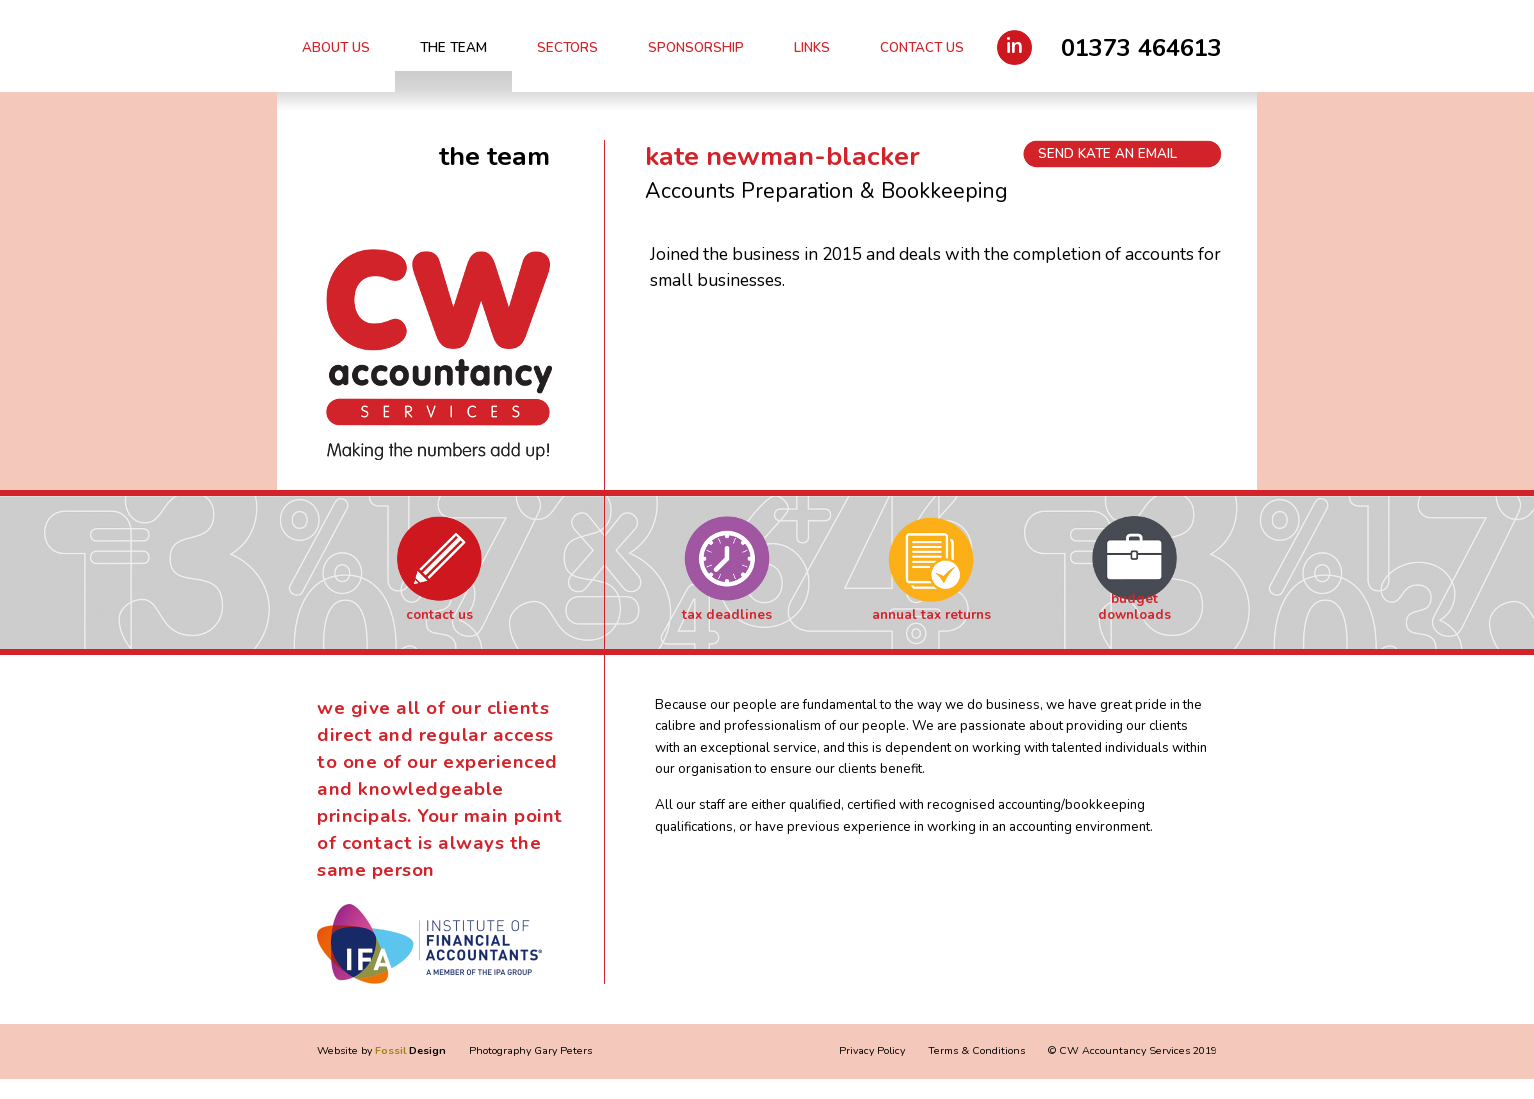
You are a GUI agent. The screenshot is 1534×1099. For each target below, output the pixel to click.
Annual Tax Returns (931, 615)
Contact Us (922, 48)
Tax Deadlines (727, 615)
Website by (381, 1050)
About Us (336, 48)
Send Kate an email (1107, 154)
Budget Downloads (1134, 607)
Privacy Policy (872, 1050)
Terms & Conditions (976, 1050)
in (1014, 46)
